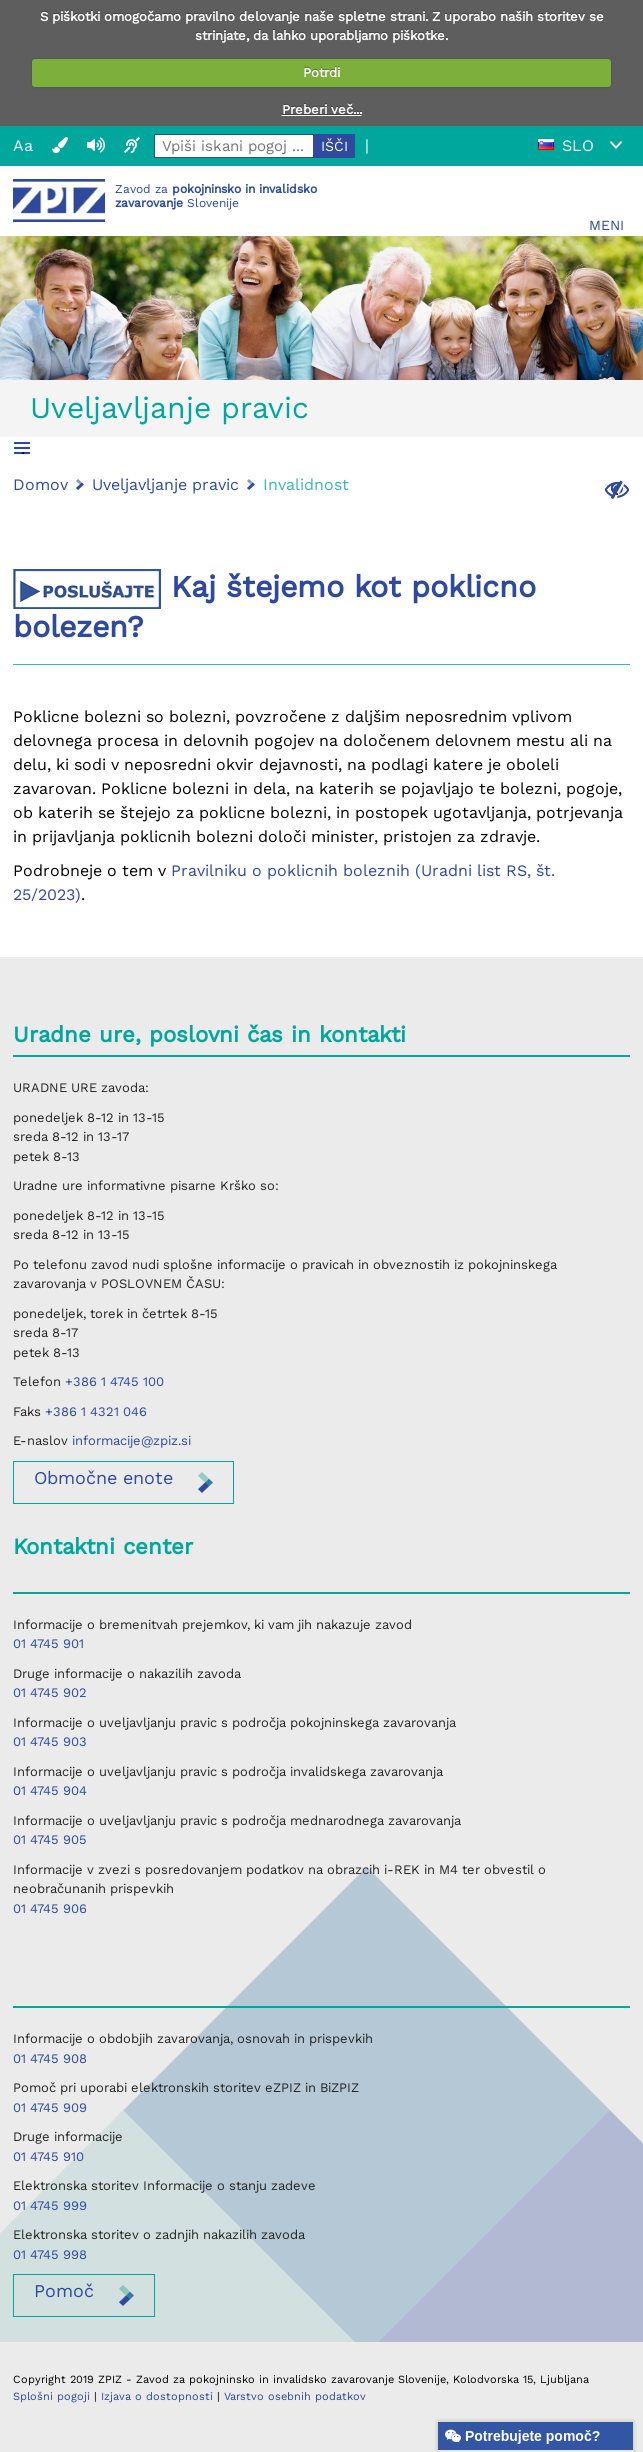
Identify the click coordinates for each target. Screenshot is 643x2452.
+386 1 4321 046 (96, 1411)
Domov (40, 484)
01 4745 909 (50, 2107)
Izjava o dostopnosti (157, 2396)
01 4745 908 (50, 2058)
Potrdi (321, 72)
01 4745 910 (48, 2156)
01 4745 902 (50, 1692)
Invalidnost (306, 484)
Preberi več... (322, 109)
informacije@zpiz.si (131, 1440)
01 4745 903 (50, 1741)
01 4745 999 (50, 2205)
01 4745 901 (48, 1643)
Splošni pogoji (51, 2396)
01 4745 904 (50, 1790)
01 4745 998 (50, 2254)
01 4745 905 (50, 1839)
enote (103, 1477)
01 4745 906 (50, 1908)
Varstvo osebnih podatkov (295, 2396)
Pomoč (64, 2290)
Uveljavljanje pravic (169, 407)
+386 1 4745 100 (114, 1381)
